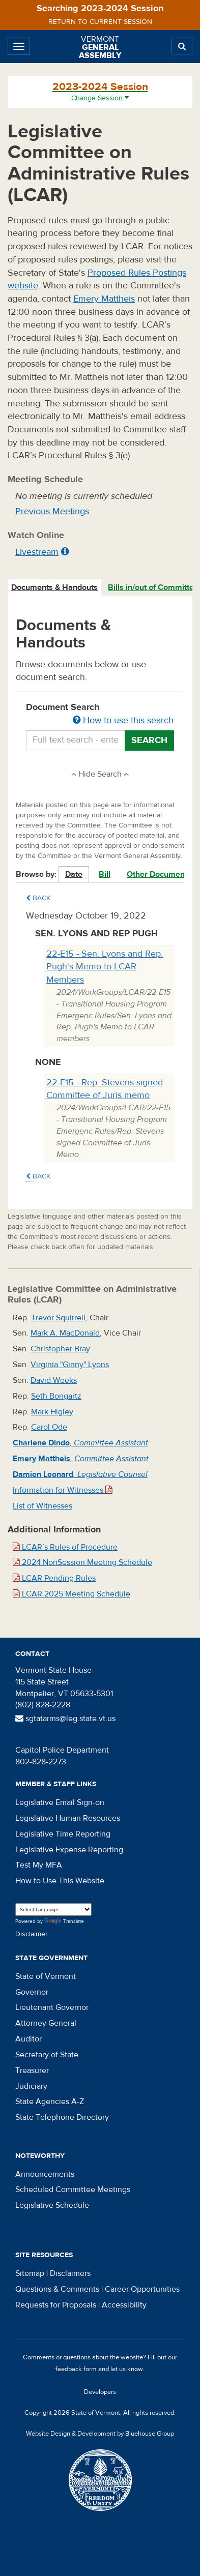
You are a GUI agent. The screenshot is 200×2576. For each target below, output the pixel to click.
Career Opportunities (142, 2289)
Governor (31, 1992)
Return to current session (100, 21)
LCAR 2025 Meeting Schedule (71, 1594)
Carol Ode (49, 1427)
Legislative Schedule (52, 2205)
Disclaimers (70, 2273)
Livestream (37, 552)
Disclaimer (31, 1934)
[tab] (55, 587)
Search (149, 740)
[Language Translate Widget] (53, 1909)
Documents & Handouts (54, 587)
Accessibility (124, 2305)
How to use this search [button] (123, 720)
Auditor (28, 2039)
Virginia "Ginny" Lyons (70, 1364)
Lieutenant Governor (52, 2007)
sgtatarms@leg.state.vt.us (65, 1718)
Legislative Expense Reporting (69, 1850)
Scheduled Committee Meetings (72, 2189)
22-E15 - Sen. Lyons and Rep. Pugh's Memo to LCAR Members (104, 967)
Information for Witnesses (62, 1490)
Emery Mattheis (104, 299)
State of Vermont (45, 1976)
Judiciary (31, 2086)
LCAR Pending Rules (54, 1578)
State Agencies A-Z (49, 2101)
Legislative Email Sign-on (59, 1802)
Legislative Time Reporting (62, 1834)
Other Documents (159, 874)
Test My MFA (38, 1865)
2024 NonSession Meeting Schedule (82, 1562)
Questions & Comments (57, 2289)
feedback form (76, 2369)
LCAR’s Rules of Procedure (65, 1547)
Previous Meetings (52, 511)
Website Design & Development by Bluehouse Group (100, 2434)
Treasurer (32, 2070)
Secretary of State (46, 2055)
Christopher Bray (60, 1349)
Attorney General (45, 2023)
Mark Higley (52, 1412)
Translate (64, 1922)
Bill (104, 874)
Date (73, 874)
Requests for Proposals (55, 2305)
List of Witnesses (42, 1506)
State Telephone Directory (62, 2117)
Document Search (100, 714)
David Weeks (54, 1380)
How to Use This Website (59, 1881)
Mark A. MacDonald (65, 1333)
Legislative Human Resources (67, 1818)
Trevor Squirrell (58, 1318)
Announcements (44, 2174)
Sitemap (29, 2273)
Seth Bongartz (56, 1396)
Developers (100, 2392)
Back (38, 898)
